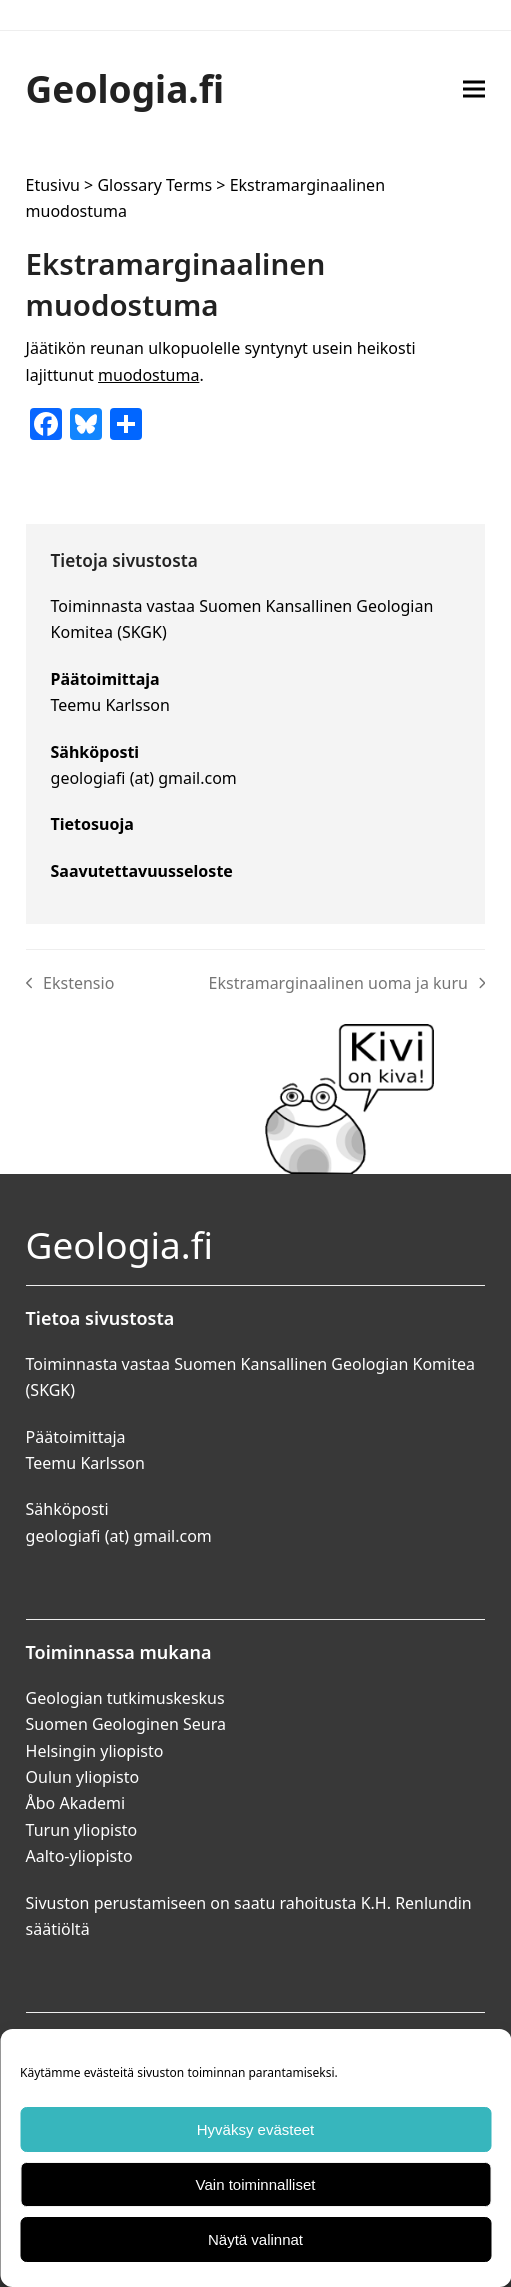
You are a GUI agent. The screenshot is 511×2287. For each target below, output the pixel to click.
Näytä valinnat (255, 2239)
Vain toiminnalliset (256, 2184)
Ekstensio (70, 984)
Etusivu (53, 185)
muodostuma (148, 375)
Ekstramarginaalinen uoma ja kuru (347, 984)
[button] (474, 88)
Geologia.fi (125, 88)
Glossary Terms (154, 185)
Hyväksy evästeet (256, 2129)
